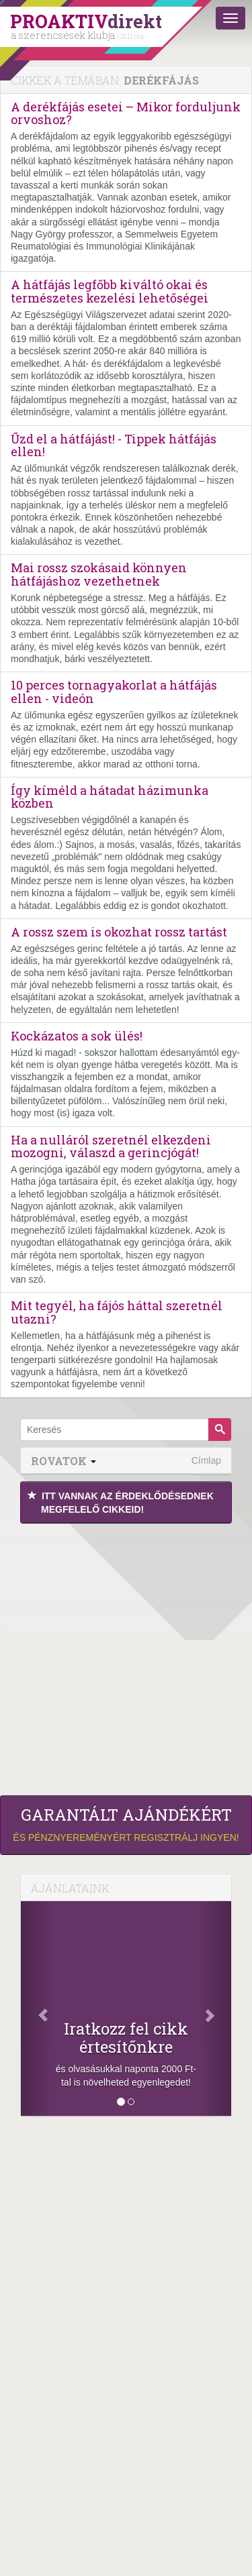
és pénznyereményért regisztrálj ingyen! (126, 1824)
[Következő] (215, 2008)
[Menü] (230, 18)
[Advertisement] (126, 1656)
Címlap (206, 1460)
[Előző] (36, 2008)
